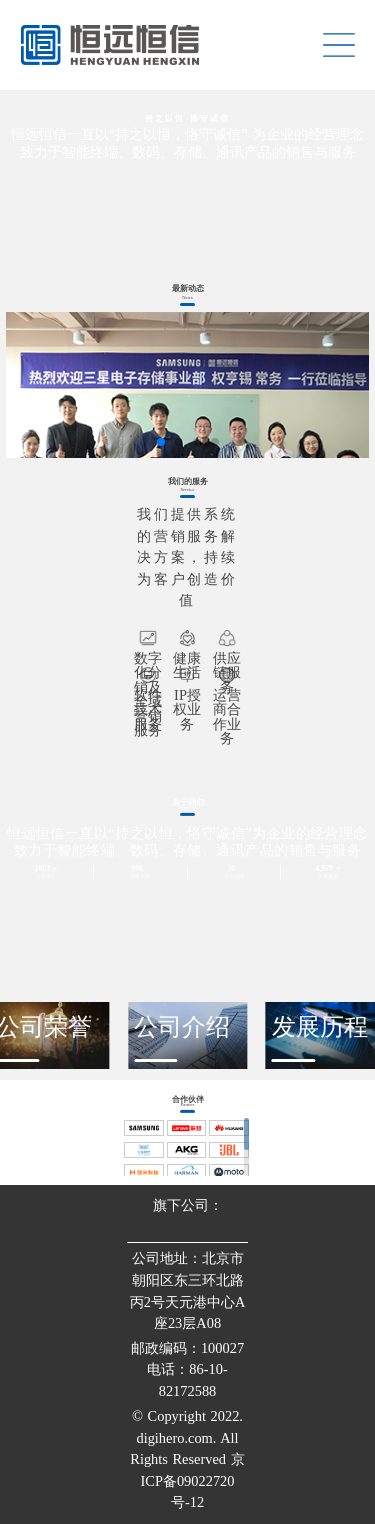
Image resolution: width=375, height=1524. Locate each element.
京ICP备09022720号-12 (193, 1480)
